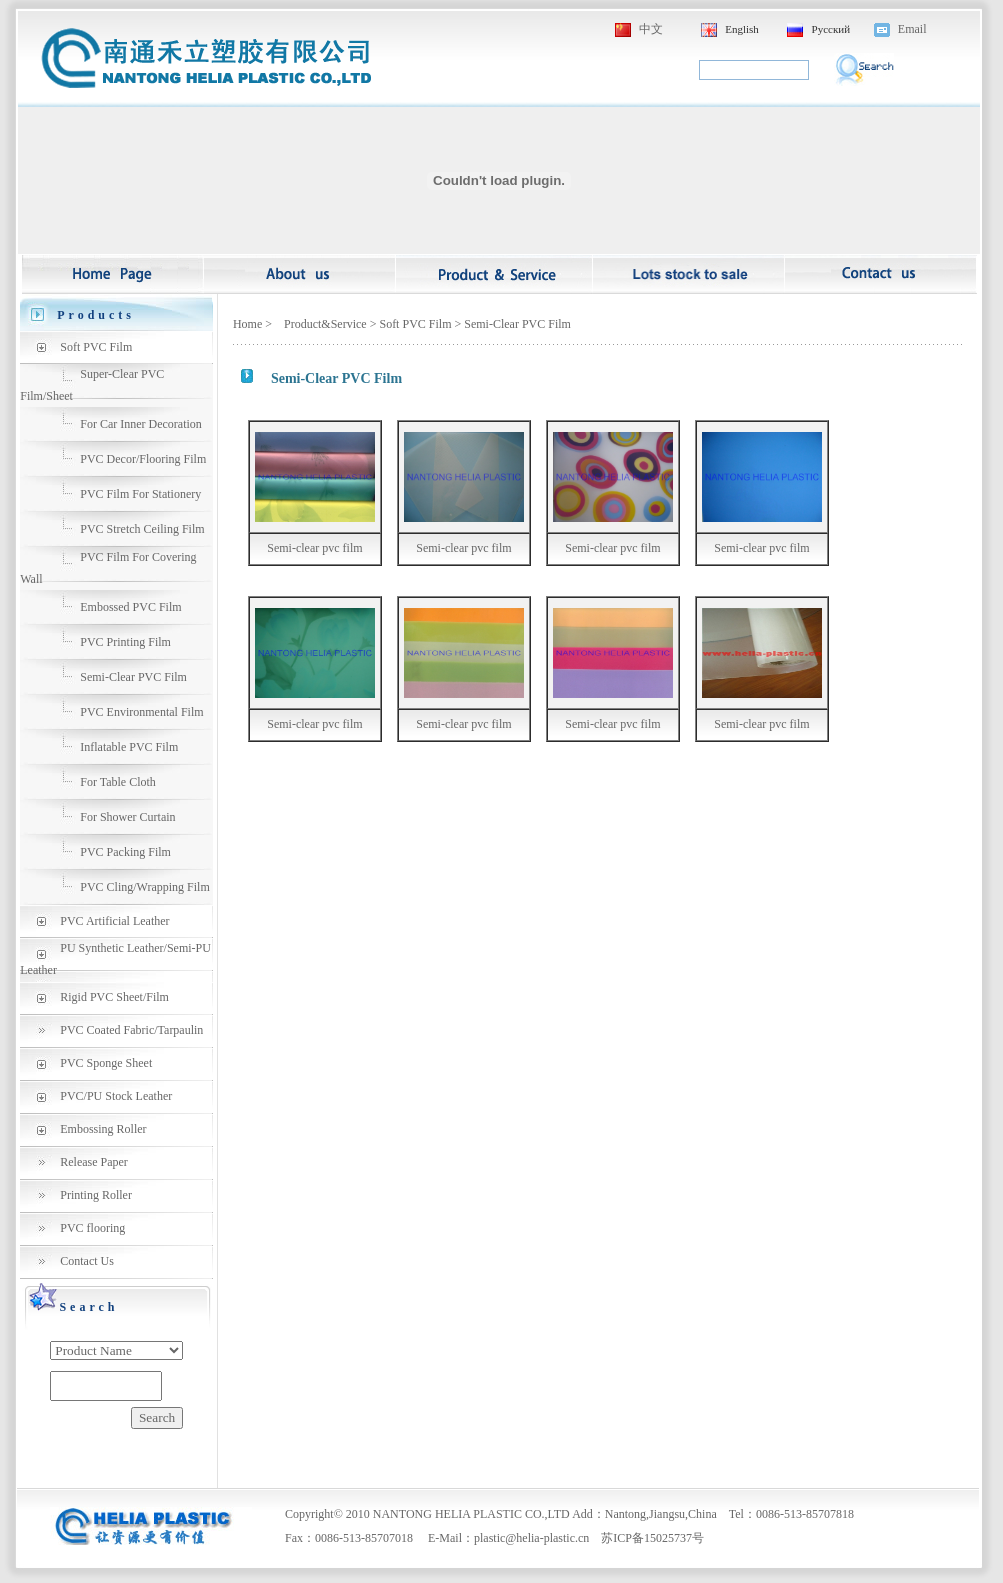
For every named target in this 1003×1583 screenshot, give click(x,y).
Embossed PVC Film (130, 607)
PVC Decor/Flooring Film (143, 459)
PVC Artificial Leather (114, 921)
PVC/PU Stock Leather (116, 1096)
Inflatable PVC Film (129, 747)
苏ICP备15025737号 (652, 1538)
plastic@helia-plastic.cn (531, 1538)
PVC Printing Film (125, 642)
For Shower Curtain (127, 817)
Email (912, 29)
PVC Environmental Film (141, 712)
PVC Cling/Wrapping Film (145, 887)
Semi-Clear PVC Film (133, 677)
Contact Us (87, 1261)
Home (247, 324)
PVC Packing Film (125, 852)
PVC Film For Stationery (140, 494)
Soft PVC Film (96, 347)
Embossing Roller (103, 1129)
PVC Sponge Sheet (106, 1063)
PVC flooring (92, 1228)
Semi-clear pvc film (314, 548)
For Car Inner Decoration (141, 424)
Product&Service (325, 324)
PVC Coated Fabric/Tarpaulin (131, 1030)
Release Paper (94, 1162)
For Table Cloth (118, 782)
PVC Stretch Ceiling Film (142, 529)
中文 (651, 29)
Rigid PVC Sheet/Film (114, 997)
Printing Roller (96, 1195)
